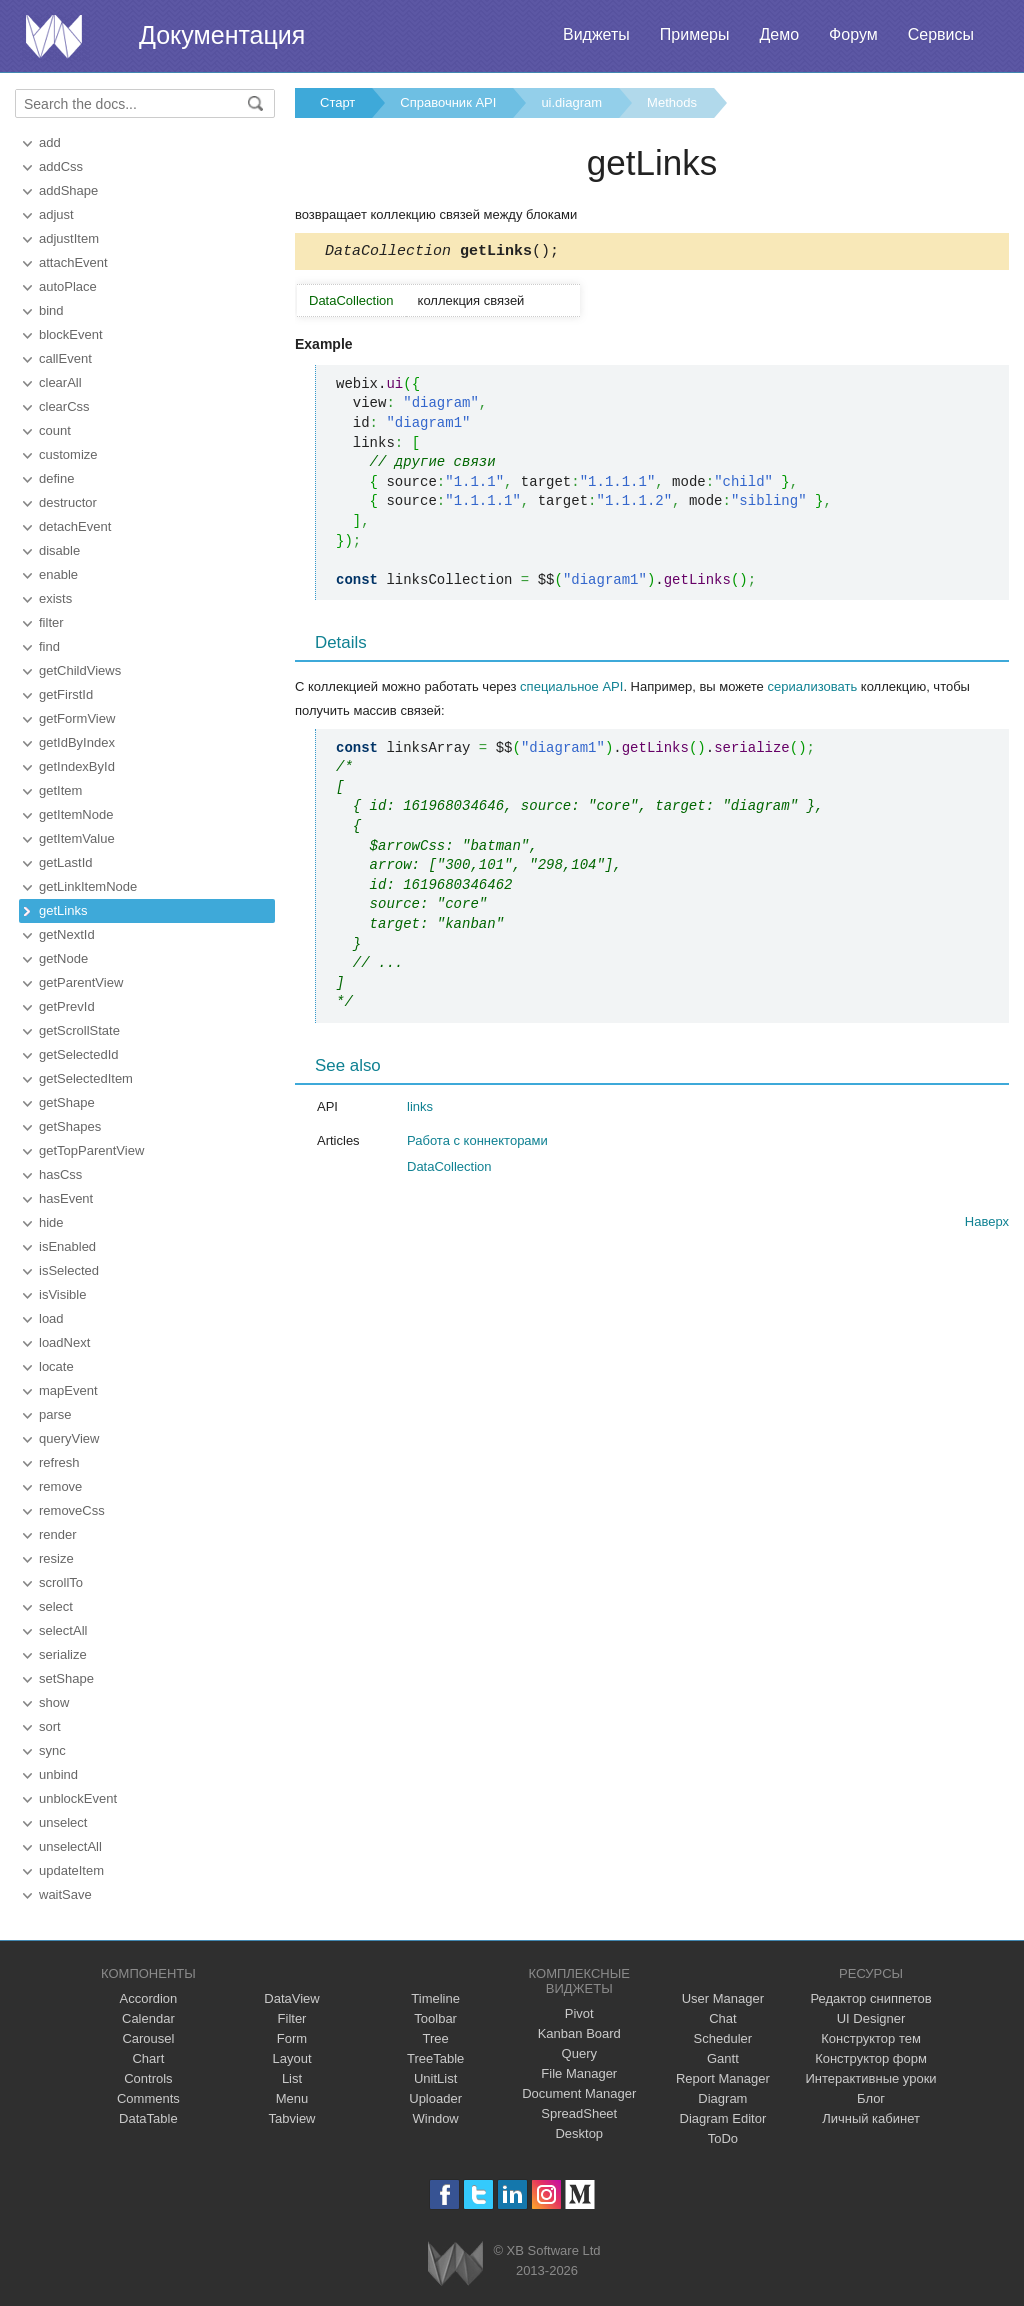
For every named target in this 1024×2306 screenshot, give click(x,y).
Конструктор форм (871, 2058)
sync (52, 1750)
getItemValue (77, 838)
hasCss (60, 1174)
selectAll (63, 1630)
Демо (779, 34)
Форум (853, 34)
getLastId (66, 862)
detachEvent (75, 526)
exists (55, 598)
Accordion (148, 1998)
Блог (871, 2098)
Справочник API (448, 102)
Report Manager (723, 2078)
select (56, 1606)
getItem (60, 790)
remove (60, 1486)
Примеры (695, 34)
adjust (56, 214)
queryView (69, 1438)
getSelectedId (79, 1054)
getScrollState (79, 1030)
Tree (436, 2038)
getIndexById (77, 766)
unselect (63, 1822)
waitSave (65, 1894)
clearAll (60, 382)
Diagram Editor (723, 2118)
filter (51, 622)
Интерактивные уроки (871, 2078)
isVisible (62, 1294)
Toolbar (435, 2018)
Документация (222, 35)
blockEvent (71, 334)
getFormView (77, 718)
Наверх (987, 1224)
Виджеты (596, 34)
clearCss (64, 406)
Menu (292, 2098)
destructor (68, 502)
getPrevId (67, 1006)
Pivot (579, 2013)
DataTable (148, 2118)
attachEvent (73, 262)
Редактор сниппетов (870, 1998)
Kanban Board (579, 2033)
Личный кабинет (871, 2118)
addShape (68, 190)
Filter (292, 2018)
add (50, 142)
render (58, 1534)
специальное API (571, 689)
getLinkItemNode (88, 886)
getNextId (67, 934)
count (55, 430)
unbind (58, 1774)
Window (436, 2118)
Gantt (723, 2058)
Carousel (148, 2038)
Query (579, 2053)
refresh (59, 1462)
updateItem (71, 1870)
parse (55, 1414)
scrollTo (61, 1582)
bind (51, 310)
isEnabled (67, 1246)
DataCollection (449, 1169)
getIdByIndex (77, 742)
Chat (722, 2018)
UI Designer (871, 2018)
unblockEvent (78, 1798)
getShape (67, 1102)
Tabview (292, 2118)
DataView (291, 1998)
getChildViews (80, 670)
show (54, 1702)
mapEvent (68, 1390)
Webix (455, 2263)
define (56, 478)
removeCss (72, 1510)
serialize (63, 1654)
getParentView (81, 982)
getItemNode (76, 814)
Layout (291, 2058)
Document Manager (579, 2093)
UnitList (435, 2078)
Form (292, 2038)
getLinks (63, 910)
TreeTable (435, 2058)
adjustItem (69, 238)
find (49, 646)
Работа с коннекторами (477, 1143)
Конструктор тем (871, 2038)
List (292, 2078)
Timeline (435, 1998)
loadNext (64, 1342)
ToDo (723, 2138)
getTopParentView (91, 1150)
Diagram (722, 2098)
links (420, 1109)
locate (56, 1366)
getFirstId (66, 694)
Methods (672, 102)
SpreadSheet (579, 2113)
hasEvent (66, 1198)
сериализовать (812, 689)
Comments (148, 2098)
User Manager (723, 1998)
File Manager (579, 2073)
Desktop (579, 2133)
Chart (148, 2058)
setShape (66, 1678)
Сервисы (941, 34)
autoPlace (68, 286)
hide (51, 1222)
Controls (148, 2078)
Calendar (148, 2018)
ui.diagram (571, 102)
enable (58, 574)
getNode (63, 958)
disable (59, 550)
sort (50, 1726)
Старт (337, 102)
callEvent (65, 358)
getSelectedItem (86, 1078)
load (51, 1318)
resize (56, 1558)
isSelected (69, 1270)
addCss (61, 166)
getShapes (70, 1126)
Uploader (435, 2098)
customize (68, 454)
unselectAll (70, 1846)
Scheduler (723, 2038)
